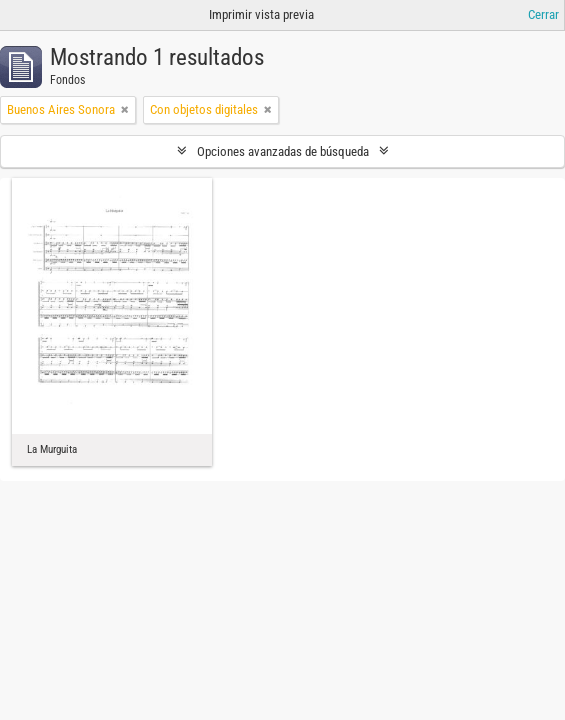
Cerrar (543, 14)
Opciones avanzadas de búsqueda (283, 151)
